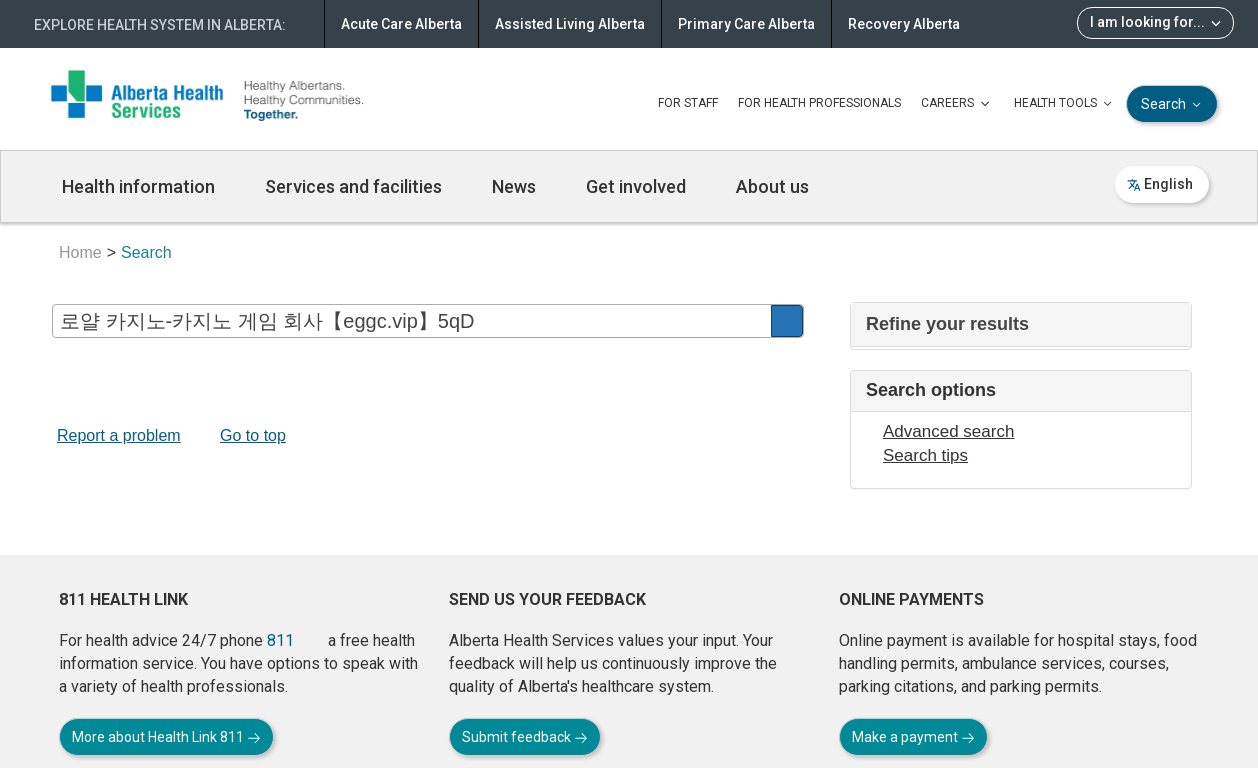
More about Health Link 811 (166, 737)
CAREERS (957, 104)
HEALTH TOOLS (1065, 104)
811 (280, 640)
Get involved (636, 186)
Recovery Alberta (904, 24)
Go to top (253, 435)
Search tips (925, 455)
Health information (138, 186)
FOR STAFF (688, 103)
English (1160, 184)
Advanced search (948, 431)
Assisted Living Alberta (570, 24)
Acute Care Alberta (401, 24)
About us (772, 186)
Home (80, 252)
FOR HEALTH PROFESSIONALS (819, 103)
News (514, 186)
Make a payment (913, 737)
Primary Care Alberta (746, 24)
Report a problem (119, 435)
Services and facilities (353, 186)
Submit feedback (525, 737)
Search (1173, 104)
